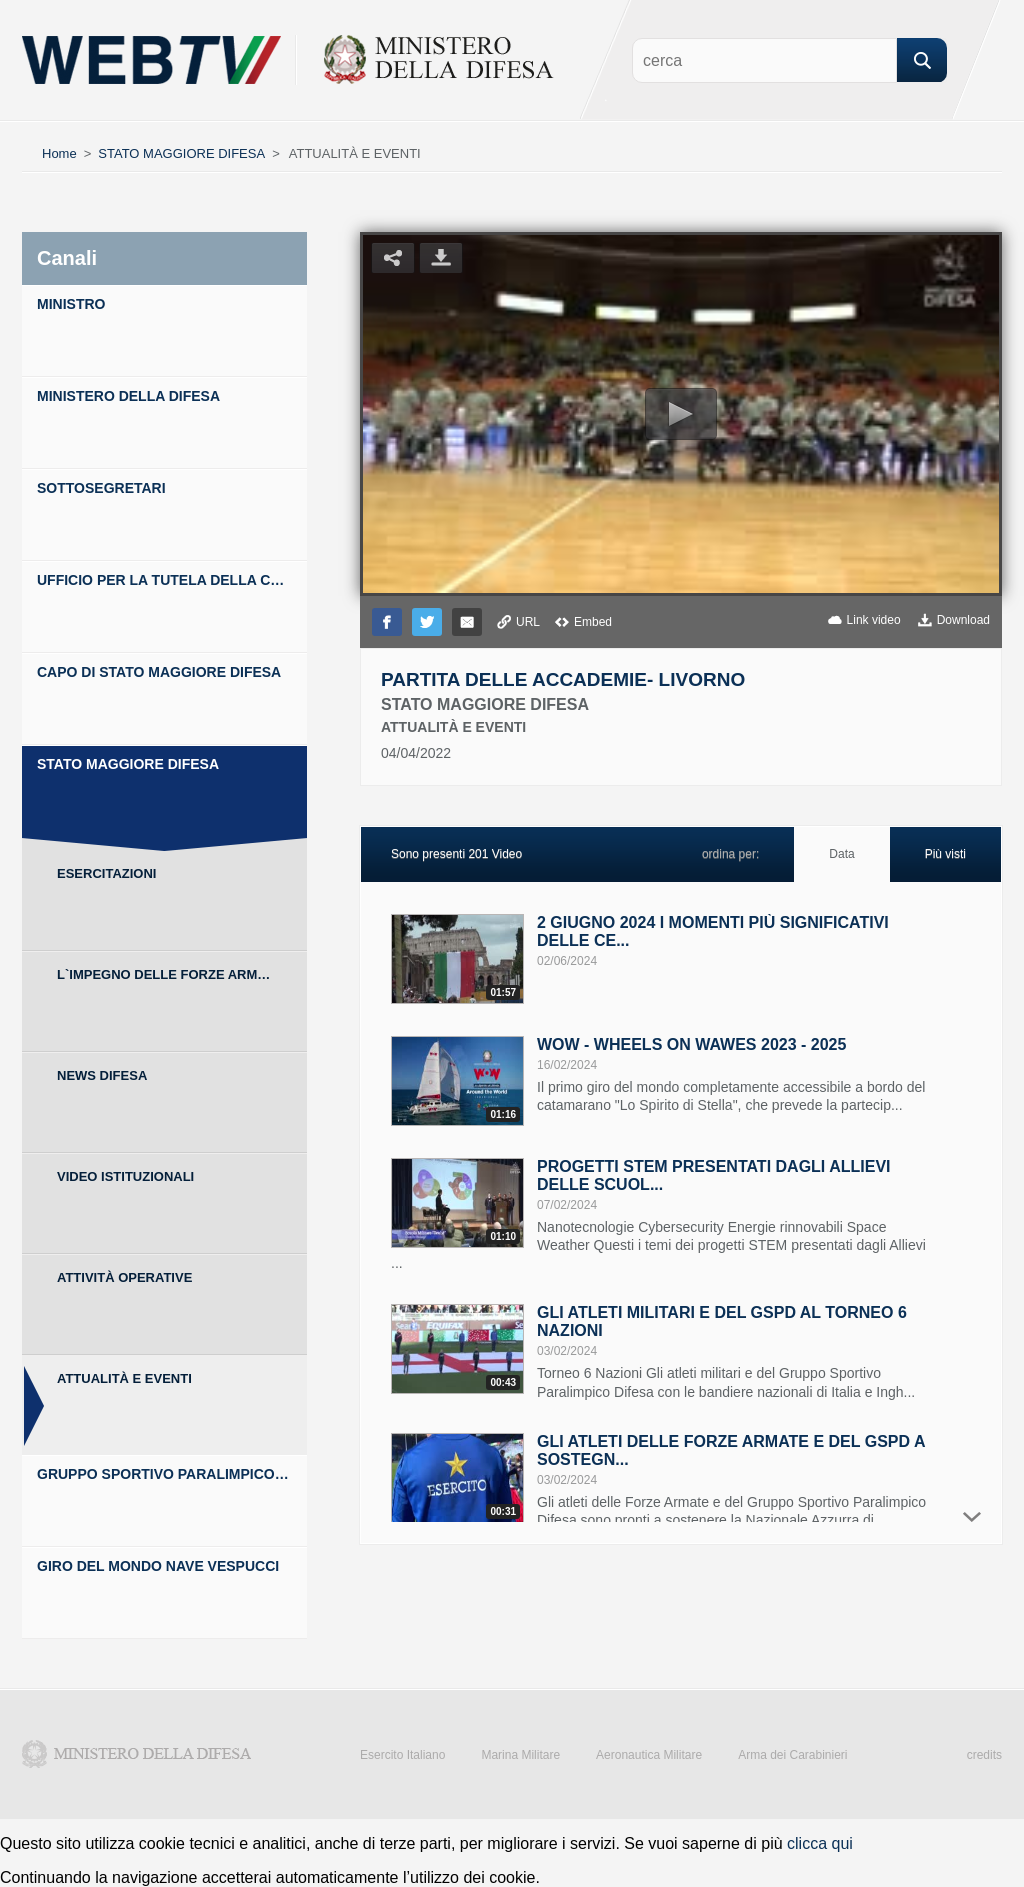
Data (841, 854)
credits (984, 1755)
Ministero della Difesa (137, 1754)
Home (59, 153)
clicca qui (820, 1843)
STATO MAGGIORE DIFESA (181, 153)
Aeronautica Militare (649, 1755)
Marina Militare (520, 1755)
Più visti (945, 854)
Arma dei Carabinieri (792, 1755)
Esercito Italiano (402, 1755)
